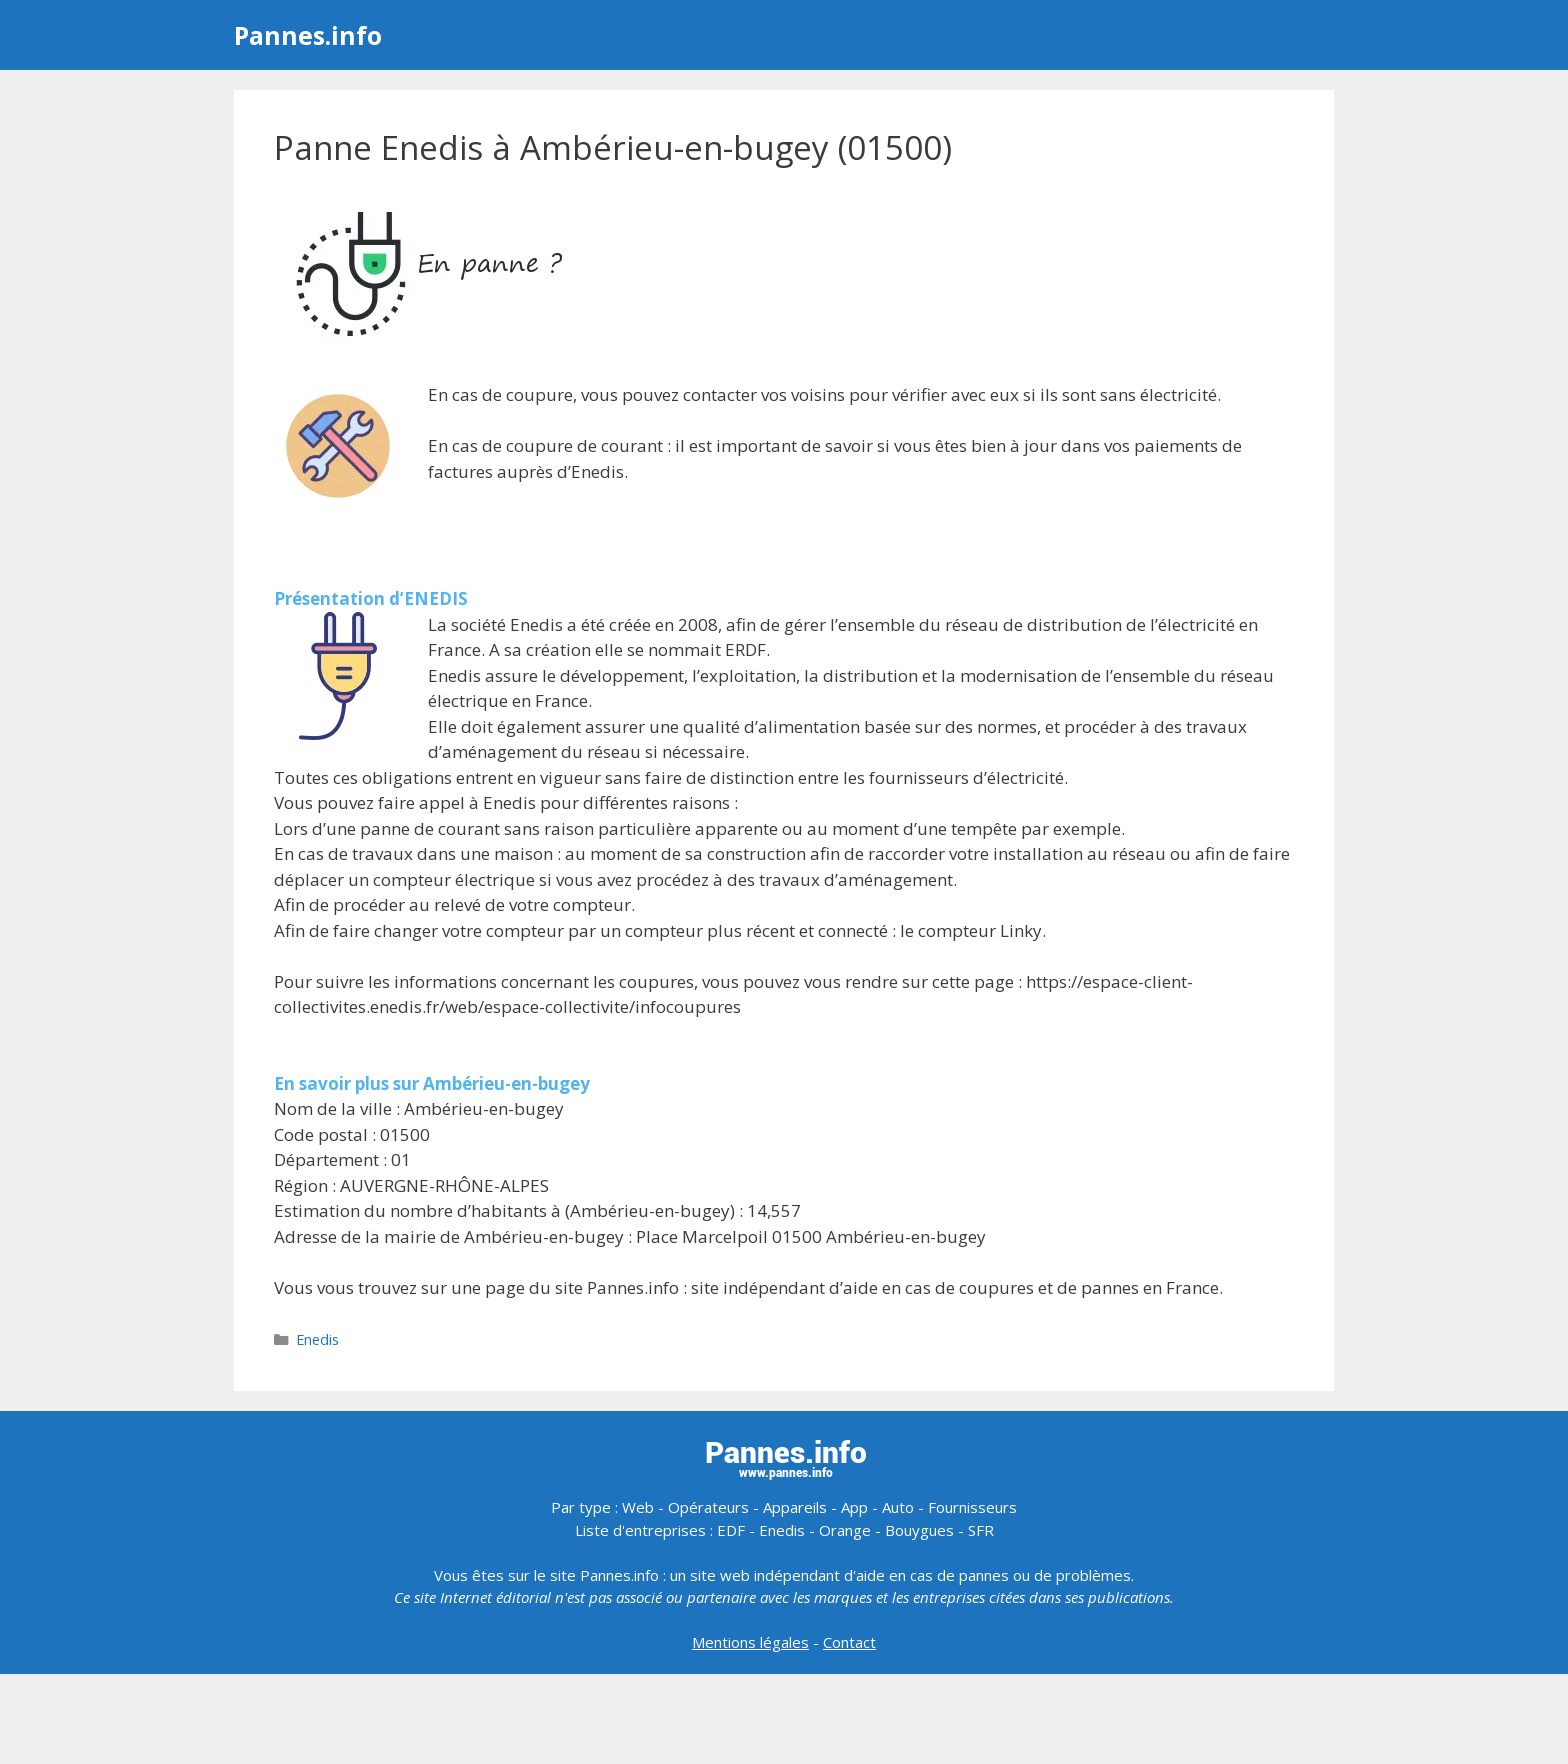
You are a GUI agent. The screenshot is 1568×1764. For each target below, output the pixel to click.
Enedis (317, 1339)
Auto (898, 1507)
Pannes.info (308, 35)
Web (638, 1507)
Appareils (795, 1507)
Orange (845, 1530)
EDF (731, 1530)
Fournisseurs (972, 1507)
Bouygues (919, 1530)
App (854, 1507)
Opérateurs (708, 1507)
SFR (981, 1530)
